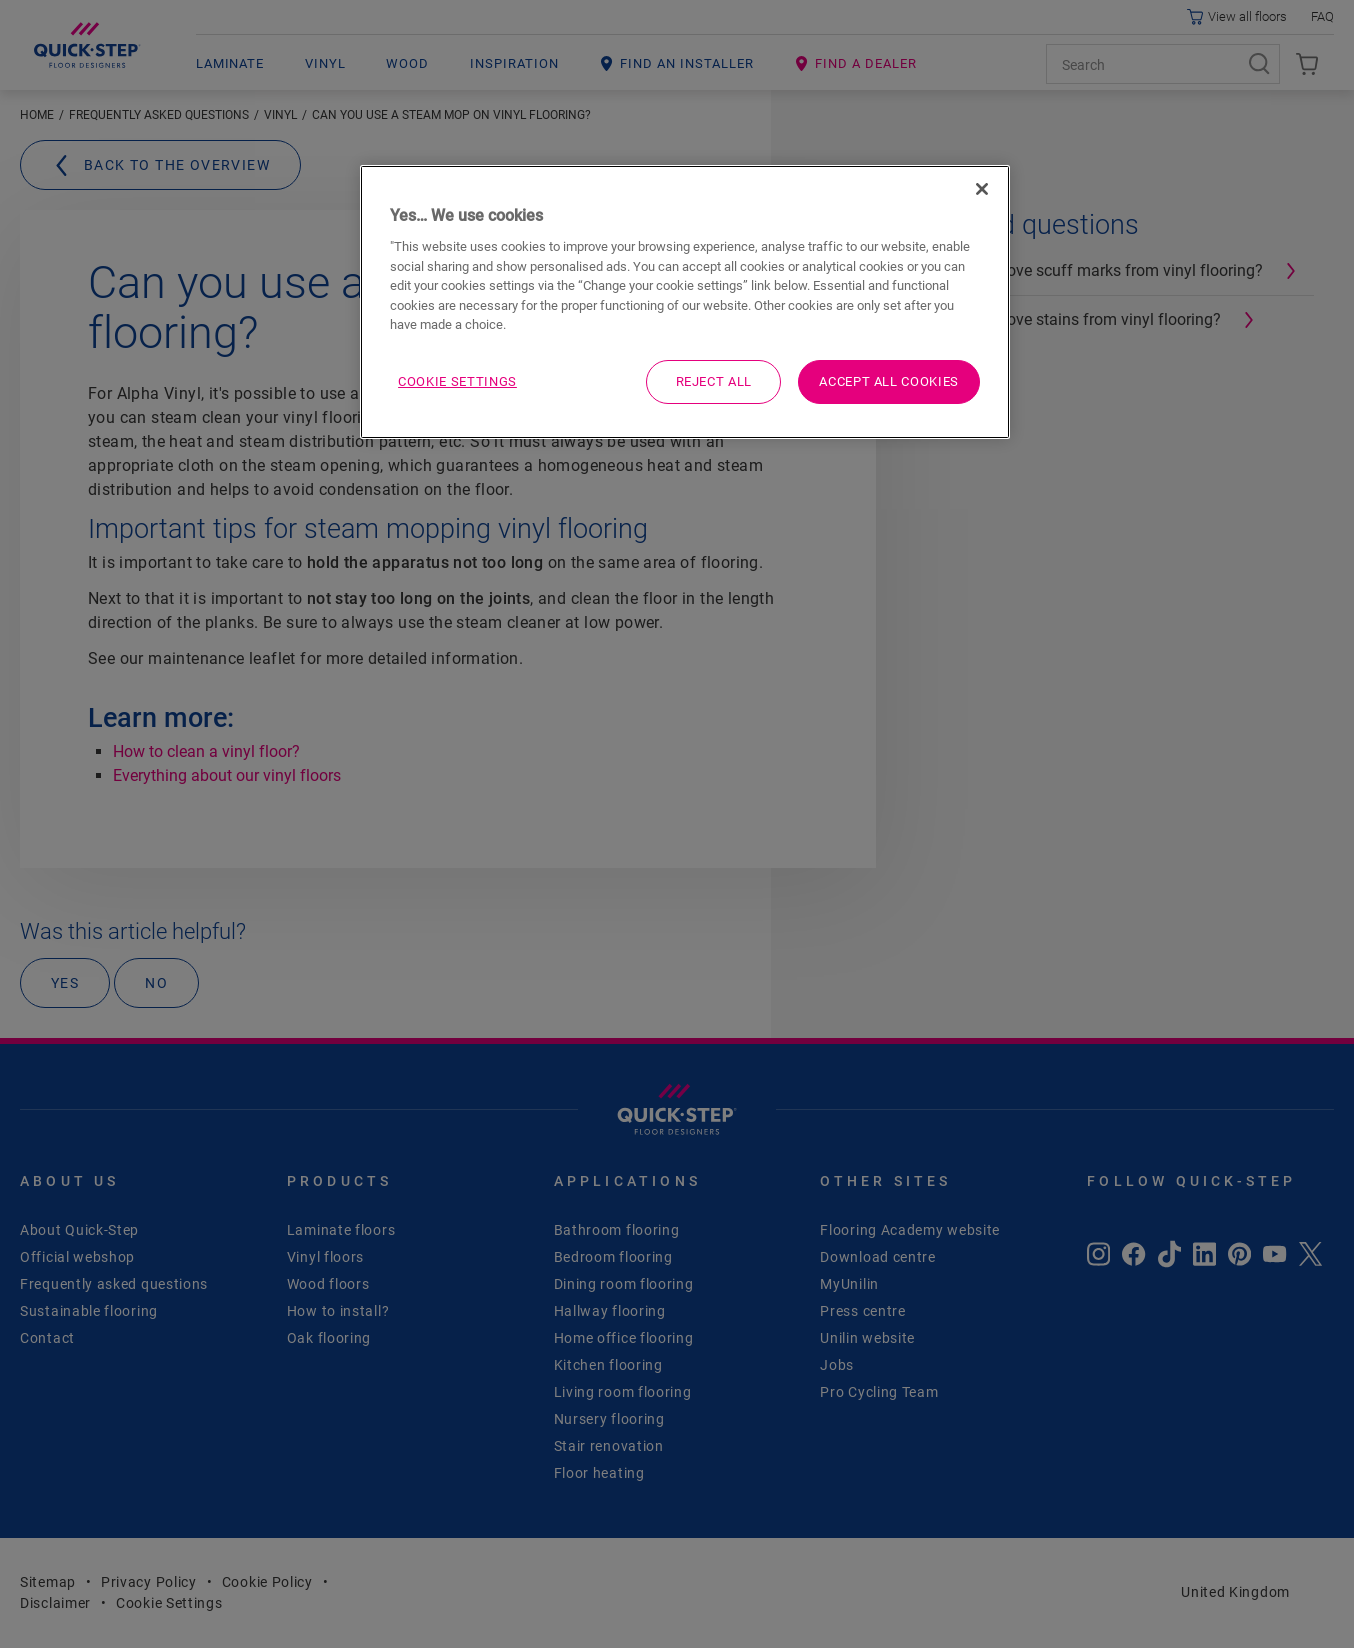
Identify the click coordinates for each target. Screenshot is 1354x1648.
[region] (685, 302)
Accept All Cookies (889, 381)
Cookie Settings (457, 381)
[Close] (982, 189)
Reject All (714, 381)
